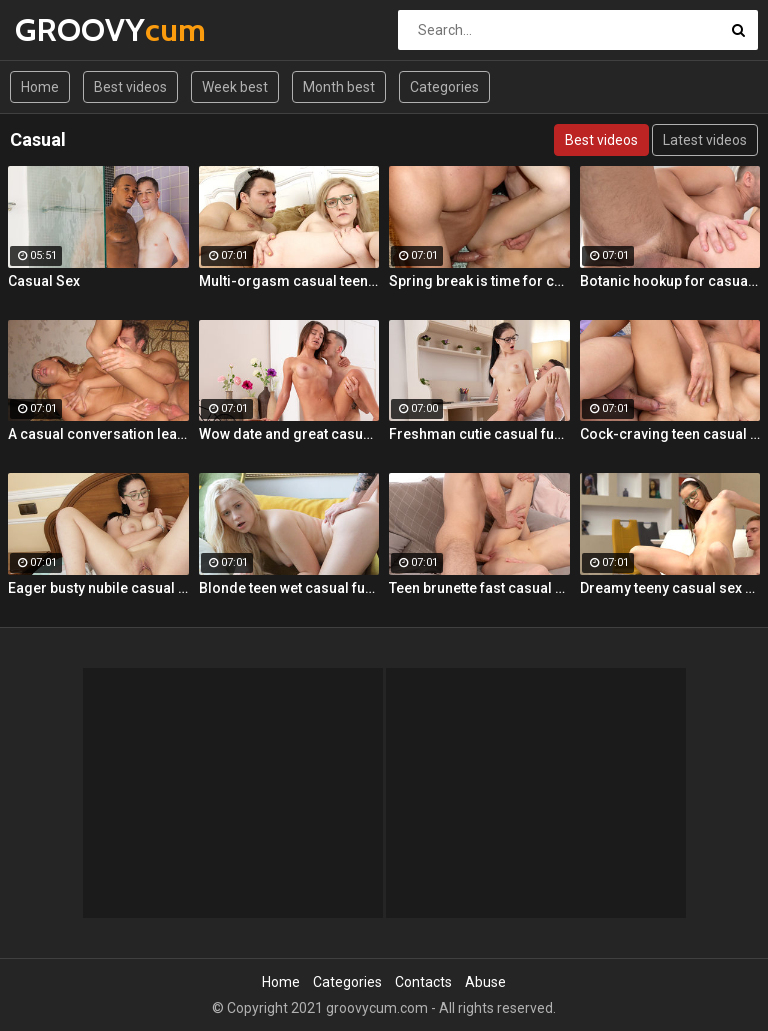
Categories (444, 87)
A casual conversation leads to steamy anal (98, 434)
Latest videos (705, 140)
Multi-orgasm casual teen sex (289, 281)
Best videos (130, 87)
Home (40, 87)
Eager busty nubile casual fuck (98, 588)
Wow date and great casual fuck (289, 434)
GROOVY (67, 29)
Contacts (423, 982)
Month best (339, 87)
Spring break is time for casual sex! (479, 281)
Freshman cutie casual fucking (479, 434)
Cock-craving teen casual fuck (670, 434)
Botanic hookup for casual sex (670, 281)
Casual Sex (44, 281)
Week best (235, 87)
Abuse (485, 982)
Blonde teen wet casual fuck (289, 588)
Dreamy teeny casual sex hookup (670, 588)
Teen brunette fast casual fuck (479, 588)
